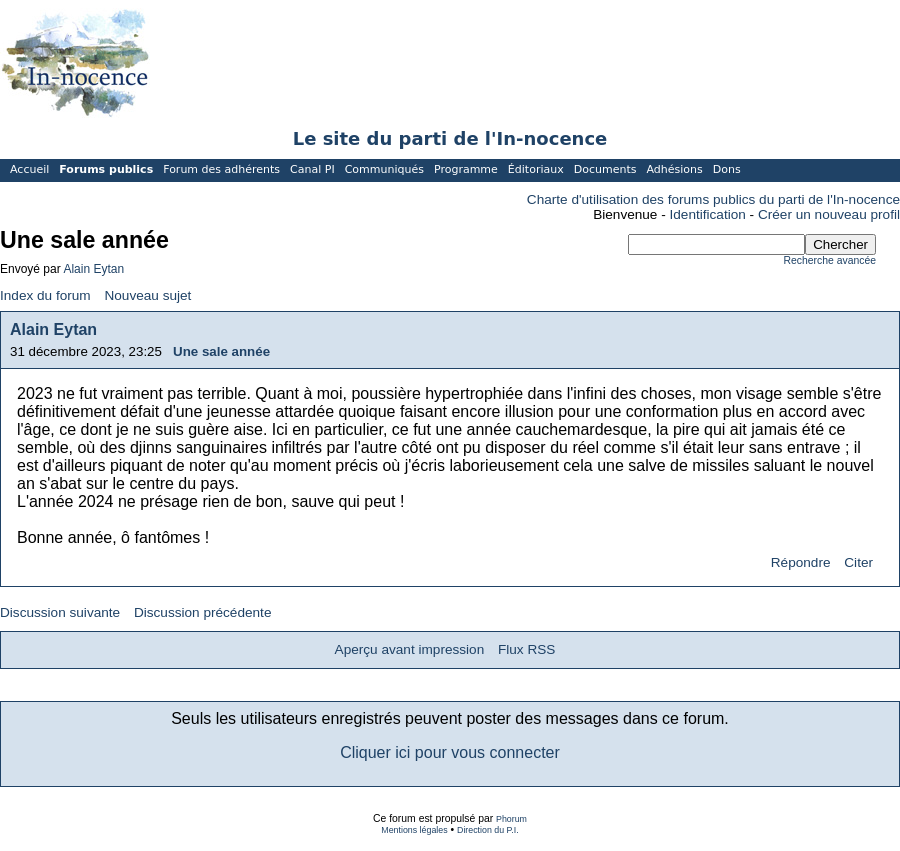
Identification (708, 214)
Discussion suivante (60, 612)
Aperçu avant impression (410, 649)
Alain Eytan (93, 269)
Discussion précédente (203, 612)
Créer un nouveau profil (829, 214)
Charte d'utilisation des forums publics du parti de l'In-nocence (713, 199)
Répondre (801, 562)
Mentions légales (414, 830)
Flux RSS (526, 649)
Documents (605, 169)
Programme (466, 169)
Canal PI (312, 169)
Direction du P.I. (488, 830)
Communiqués (384, 169)
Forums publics (106, 169)
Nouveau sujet (147, 295)
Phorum (511, 819)
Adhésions (674, 169)
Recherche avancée (830, 260)
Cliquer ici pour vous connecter (450, 752)
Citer (858, 562)
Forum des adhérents (221, 169)
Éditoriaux (536, 169)
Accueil (29, 169)
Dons (727, 169)
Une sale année (221, 351)
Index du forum (45, 295)
